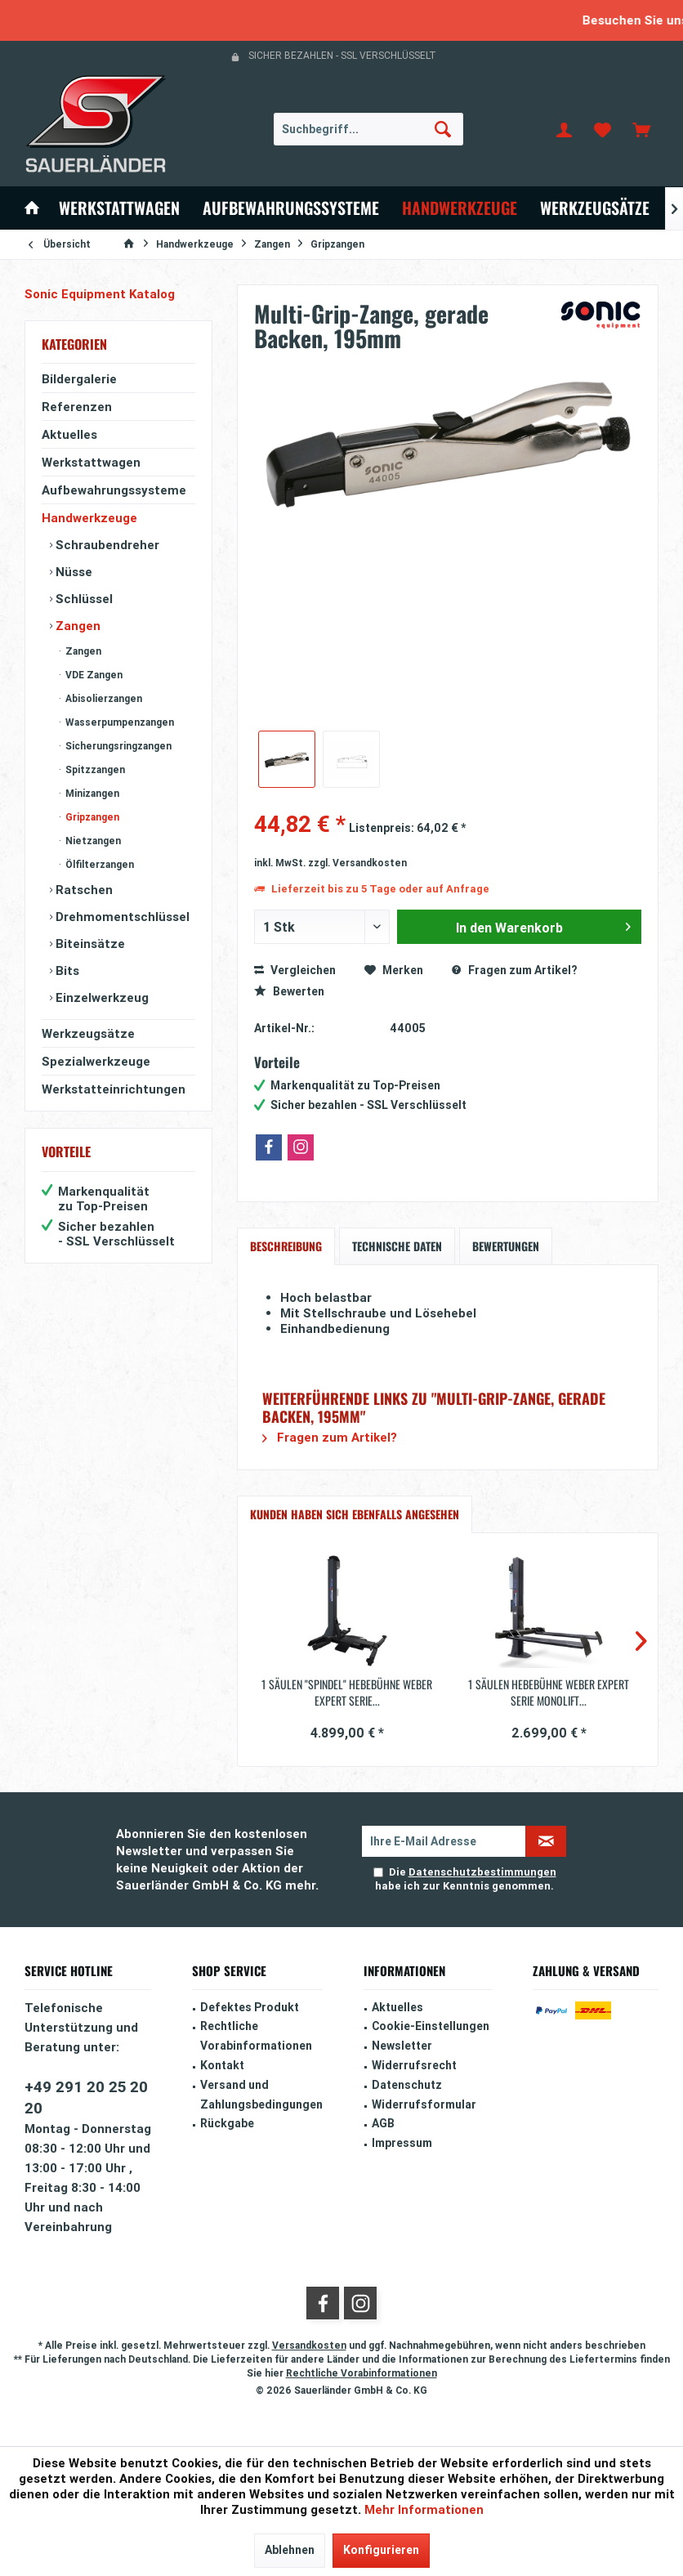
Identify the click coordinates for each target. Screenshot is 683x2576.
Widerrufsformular (424, 2104)
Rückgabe (227, 2123)
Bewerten (289, 991)
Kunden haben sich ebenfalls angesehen (354, 1514)
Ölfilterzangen (98, 864)
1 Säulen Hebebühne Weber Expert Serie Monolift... (548, 1692)
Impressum (402, 2142)
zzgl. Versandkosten (357, 862)
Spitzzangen (94, 769)
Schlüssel (82, 598)
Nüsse (72, 571)
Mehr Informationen (424, 2509)
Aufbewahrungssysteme (114, 490)
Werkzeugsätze (88, 1033)
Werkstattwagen (91, 462)
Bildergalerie (79, 379)
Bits (65, 970)
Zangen (76, 625)
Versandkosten (309, 2345)
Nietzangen (92, 840)
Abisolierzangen (102, 698)
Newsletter (402, 2045)
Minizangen (91, 793)
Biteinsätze (88, 943)
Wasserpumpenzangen (118, 722)
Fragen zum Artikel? (514, 970)
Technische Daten (397, 1245)
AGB (383, 2123)
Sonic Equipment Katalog (100, 294)
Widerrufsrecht (414, 2065)
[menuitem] (641, 129)
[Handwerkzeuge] (460, 208)
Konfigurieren (381, 2549)
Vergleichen (295, 970)
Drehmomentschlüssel (121, 916)
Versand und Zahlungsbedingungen (261, 2094)
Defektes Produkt (249, 2007)
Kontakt (222, 2065)
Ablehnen (290, 2549)
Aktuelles (69, 434)
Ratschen (82, 889)
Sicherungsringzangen (117, 746)
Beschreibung (286, 1245)
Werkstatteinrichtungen (113, 1089)
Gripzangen (91, 817)
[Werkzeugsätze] (595, 208)
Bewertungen (505, 1245)
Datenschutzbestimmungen (482, 1872)
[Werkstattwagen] (119, 208)
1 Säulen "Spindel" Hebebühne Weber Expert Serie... (346, 1692)
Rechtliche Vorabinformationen (256, 2036)
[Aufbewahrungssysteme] (291, 208)
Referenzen (77, 406)
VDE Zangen (93, 675)
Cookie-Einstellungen (430, 2026)
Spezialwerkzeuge (96, 1061)
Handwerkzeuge (89, 517)
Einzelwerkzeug (100, 997)
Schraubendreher (105, 544)
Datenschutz (407, 2084)
